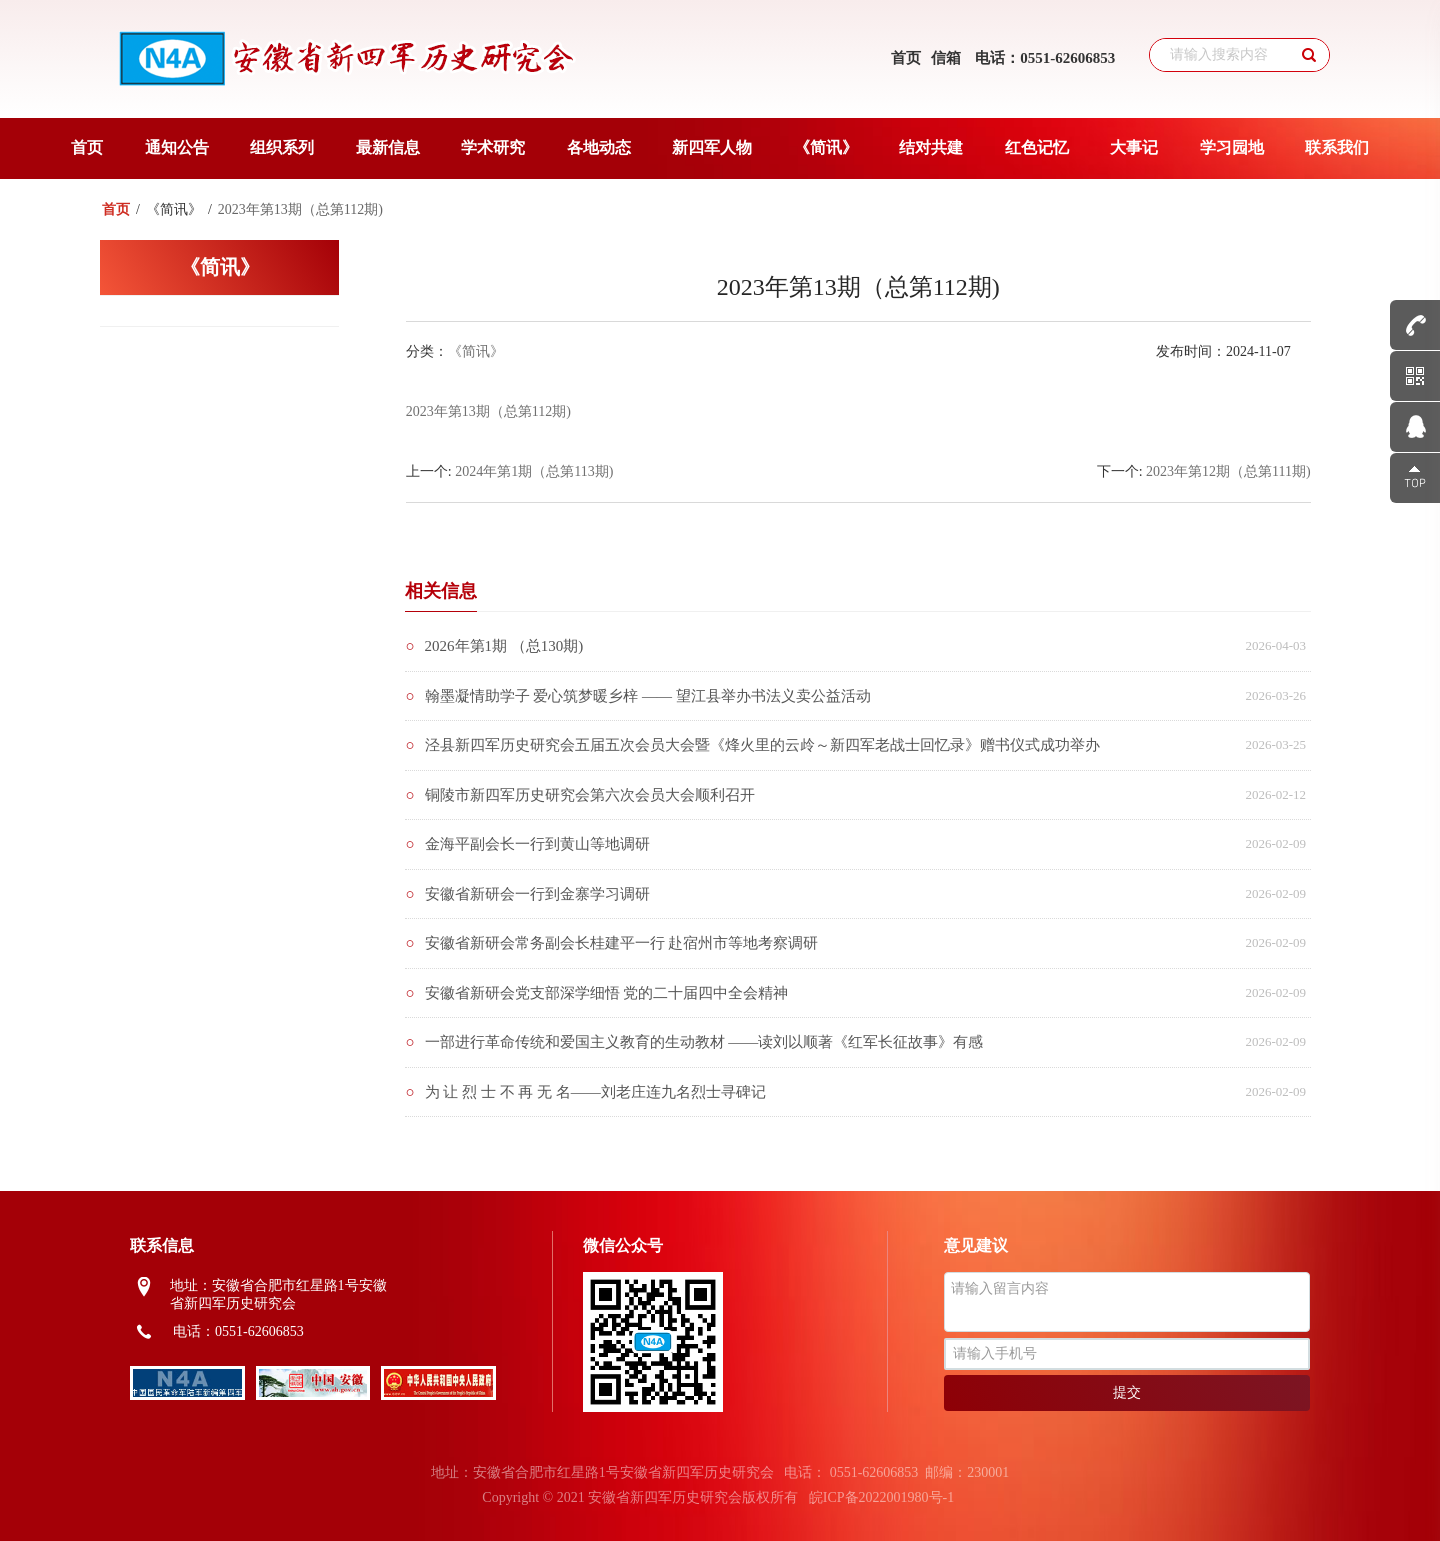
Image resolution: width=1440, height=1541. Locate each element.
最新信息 (388, 147)
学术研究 (493, 147)
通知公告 (177, 147)
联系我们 (1337, 147)
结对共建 (931, 147)
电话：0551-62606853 (1045, 58)
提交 (1127, 1392)
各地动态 (599, 147)
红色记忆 (1037, 147)
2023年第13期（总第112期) (488, 411)
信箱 (946, 58)
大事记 (1134, 147)
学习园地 (1232, 147)
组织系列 (282, 147)
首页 (906, 58)
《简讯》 (826, 147)
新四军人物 (712, 147)
